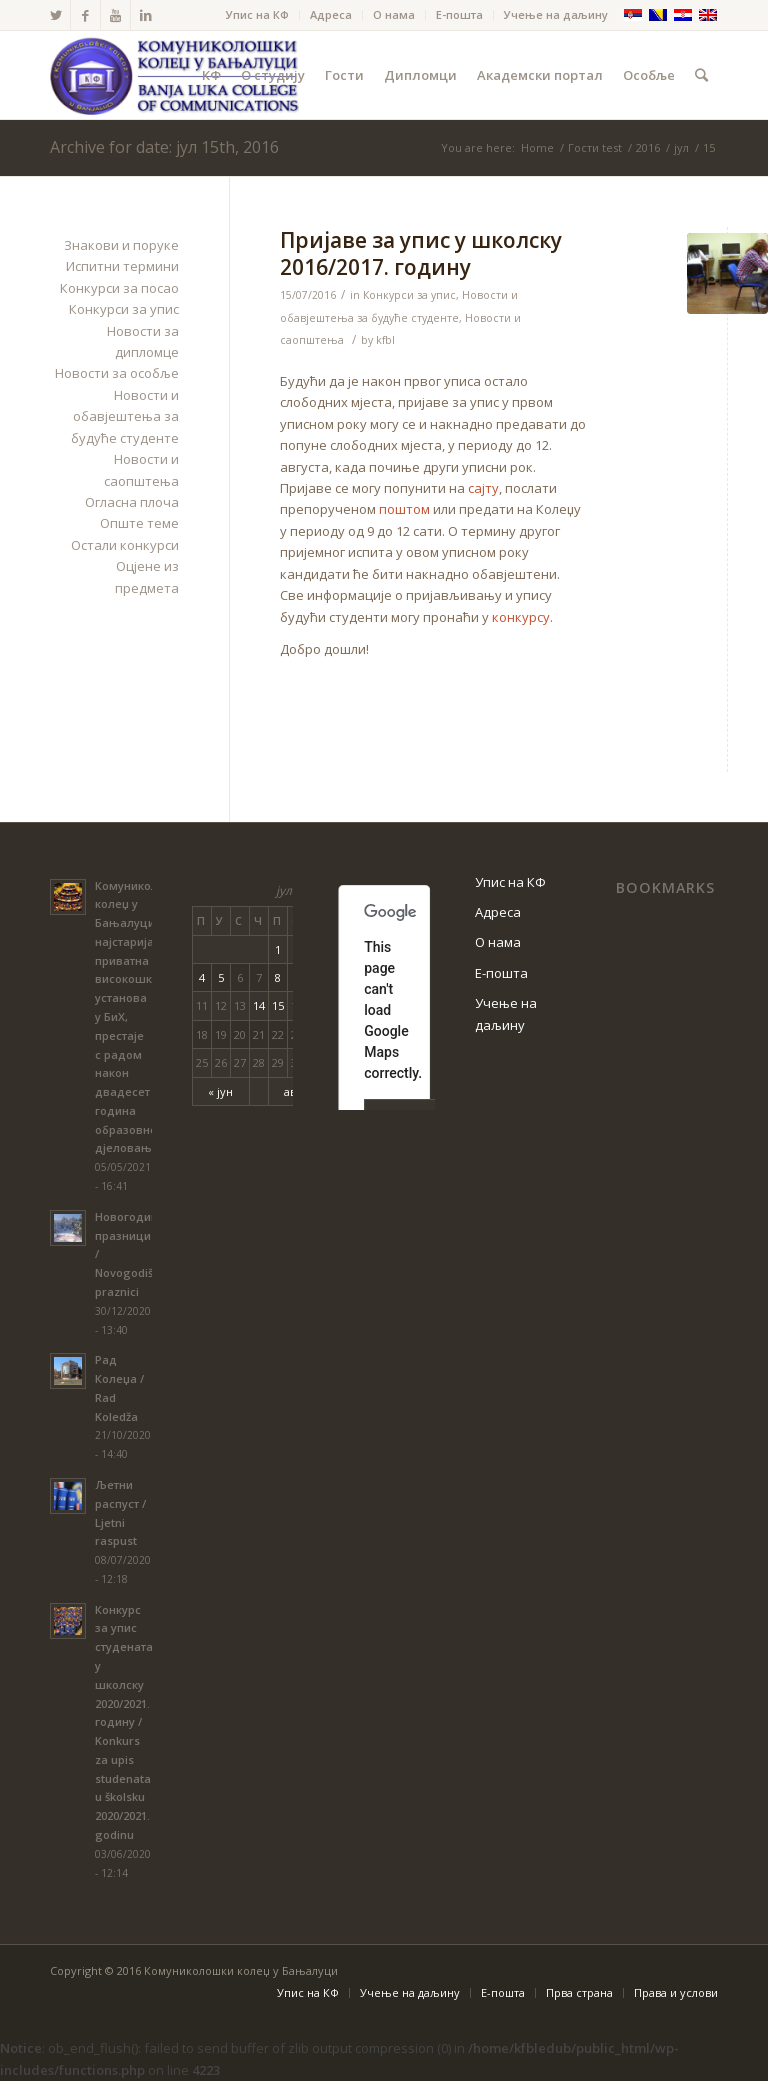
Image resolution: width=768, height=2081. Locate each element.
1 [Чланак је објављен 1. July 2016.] (278, 949)
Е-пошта (459, 14)
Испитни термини (122, 266)
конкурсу (521, 617)
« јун (220, 1091)
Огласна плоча (132, 502)
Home (537, 147)
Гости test (595, 147)
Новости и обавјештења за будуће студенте (125, 416)
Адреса (331, 14)
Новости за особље (117, 373)
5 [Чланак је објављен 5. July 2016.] (221, 977)
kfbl (385, 340)
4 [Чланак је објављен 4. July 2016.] (202, 977)
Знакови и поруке (121, 245)
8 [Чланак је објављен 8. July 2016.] (278, 977)
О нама (394, 14)
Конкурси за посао (119, 288)
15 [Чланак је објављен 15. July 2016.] (278, 1005)
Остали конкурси (125, 545)
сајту (483, 488)
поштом (404, 509)
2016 (648, 147)
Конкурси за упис (409, 295)
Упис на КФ (257, 14)
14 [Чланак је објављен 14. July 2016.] (259, 1005)
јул (681, 147)
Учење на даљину (556, 14)
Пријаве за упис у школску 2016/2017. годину (421, 253)
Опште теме (139, 523)
